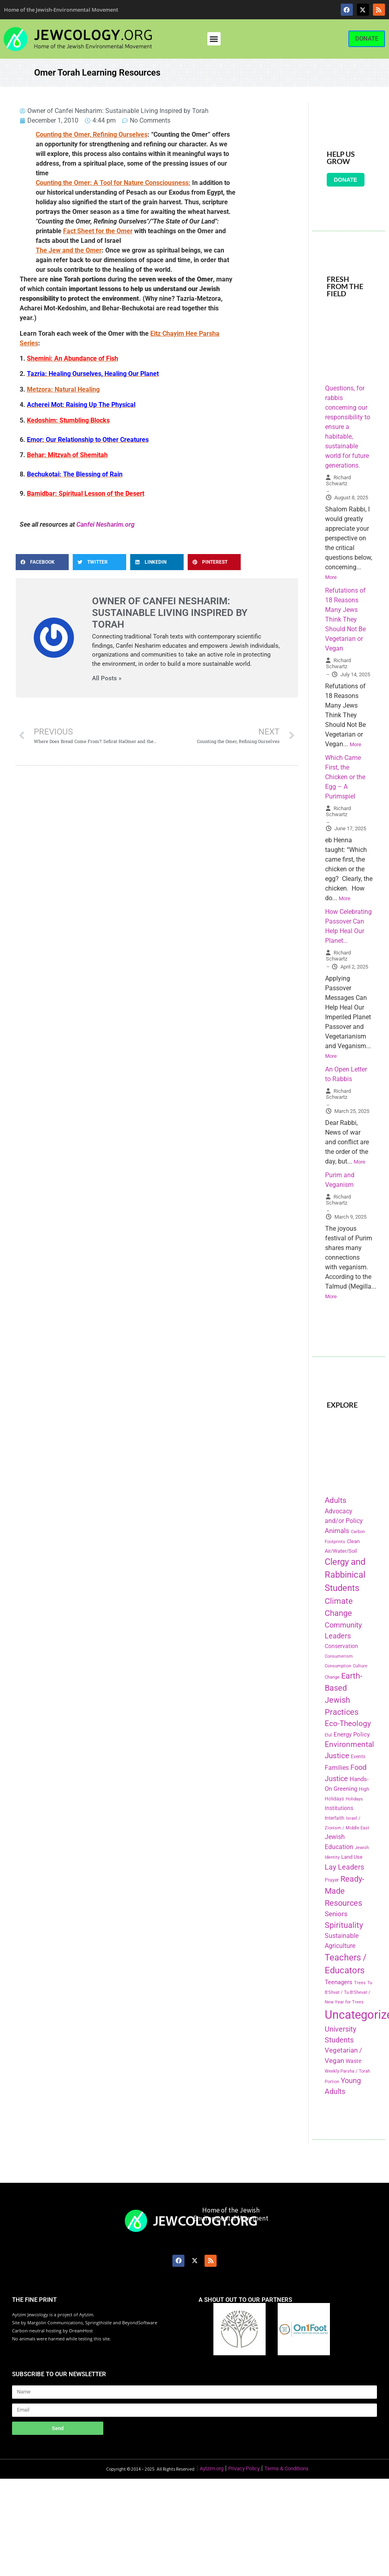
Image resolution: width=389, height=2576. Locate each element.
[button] (214, 38)
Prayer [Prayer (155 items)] (332, 1880)
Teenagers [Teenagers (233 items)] (338, 1982)
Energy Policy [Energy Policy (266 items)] (352, 1734)
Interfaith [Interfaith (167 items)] (334, 1818)
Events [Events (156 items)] (358, 1756)
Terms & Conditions (286, 2468)
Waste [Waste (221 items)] (353, 2061)
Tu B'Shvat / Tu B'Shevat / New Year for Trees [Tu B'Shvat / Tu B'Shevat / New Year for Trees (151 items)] (348, 1992)
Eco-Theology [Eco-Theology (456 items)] (348, 1723)
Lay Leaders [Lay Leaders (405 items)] (344, 1867)
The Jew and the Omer (69, 250)
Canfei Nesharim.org (105, 524)
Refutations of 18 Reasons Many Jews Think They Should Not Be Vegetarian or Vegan (345, 619)
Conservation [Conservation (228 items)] (341, 1646)
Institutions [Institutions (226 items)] (339, 1808)
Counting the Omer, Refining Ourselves (91, 134)
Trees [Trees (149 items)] (360, 1982)
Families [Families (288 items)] (337, 1767)
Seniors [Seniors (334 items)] (336, 1914)
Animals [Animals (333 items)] (337, 1531)
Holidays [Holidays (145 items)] (354, 1799)
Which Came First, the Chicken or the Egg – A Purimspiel (345, 777)
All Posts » (106, 678)
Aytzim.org (211, 2468)
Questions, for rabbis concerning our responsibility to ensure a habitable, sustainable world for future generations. (347, 426)
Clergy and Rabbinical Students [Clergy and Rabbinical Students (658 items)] (345, 1575)
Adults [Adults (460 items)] (335, 1500)
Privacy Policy (244, 2468)
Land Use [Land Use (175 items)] (351, 1857)
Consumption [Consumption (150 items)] (338, 1666)
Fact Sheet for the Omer (98, 231)
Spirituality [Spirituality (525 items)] (344, 1925)
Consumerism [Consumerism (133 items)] (339, 1656)
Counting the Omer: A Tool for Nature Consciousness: (113, 183)
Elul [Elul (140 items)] (328, 1735)
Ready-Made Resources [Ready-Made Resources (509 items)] (344, 1891)
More (331, 577)
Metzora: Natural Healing (63, 389)
